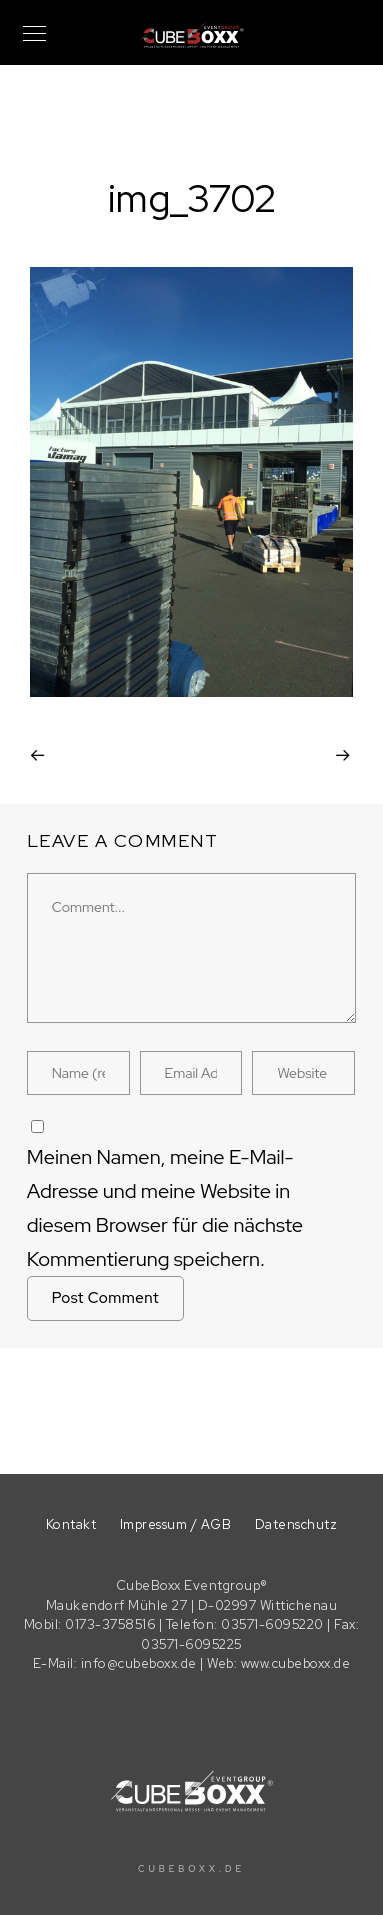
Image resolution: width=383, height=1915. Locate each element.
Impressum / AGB (176, 1524)
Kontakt (71, 1524)
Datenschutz (296, 1524)
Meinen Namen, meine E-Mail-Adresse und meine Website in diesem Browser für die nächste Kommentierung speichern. (165, 1208)
